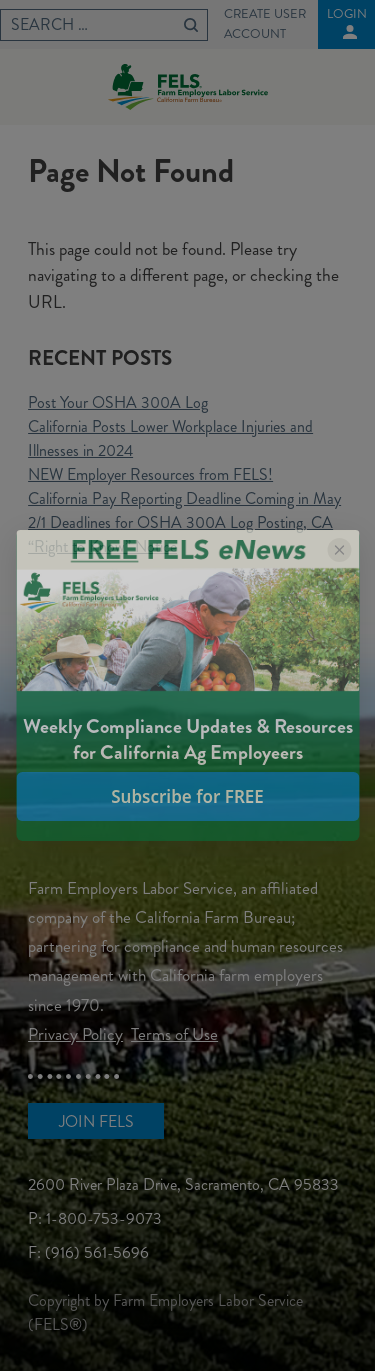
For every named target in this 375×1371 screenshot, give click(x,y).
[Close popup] (339, 550)
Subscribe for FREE (187, 796)
